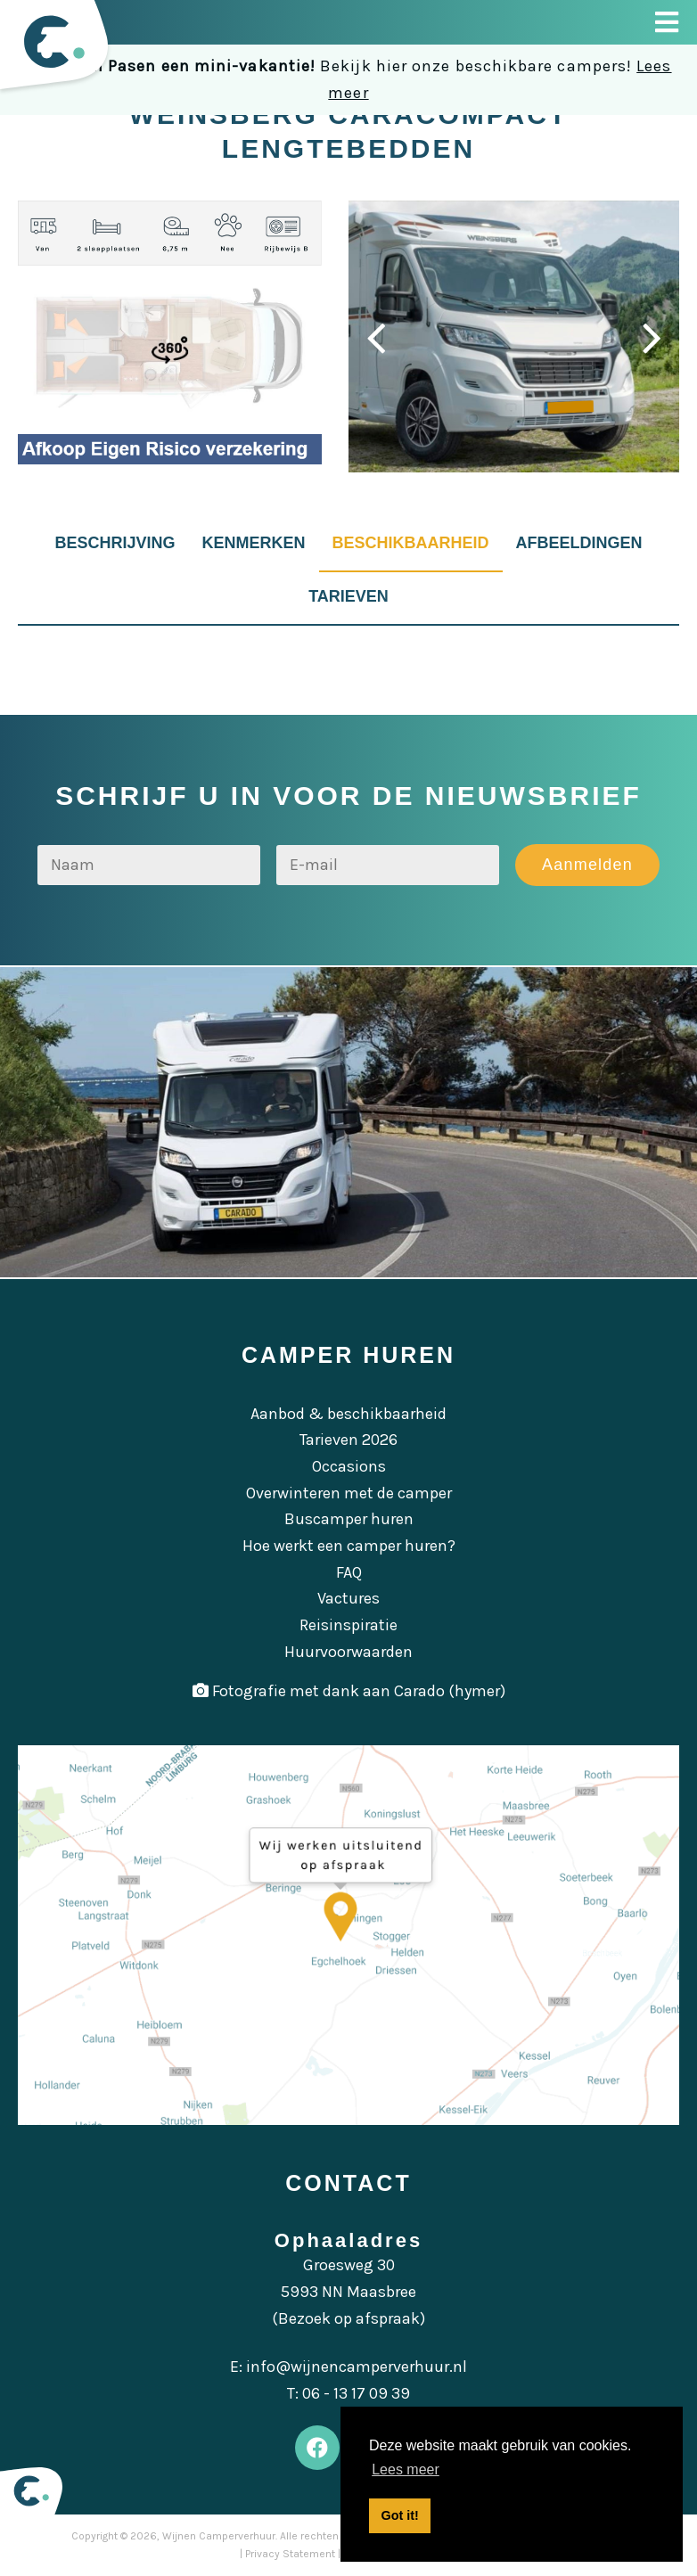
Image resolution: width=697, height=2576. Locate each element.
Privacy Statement (290, 2553)
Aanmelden (587, 865)
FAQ (349, 1572)
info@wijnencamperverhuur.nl (356, 2366)
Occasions (349, 1466)
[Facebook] (317, 2447)
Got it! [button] (400, 2515)
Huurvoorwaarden (348, 1651)
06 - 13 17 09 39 (356, 2393)
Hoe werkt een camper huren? (348, 1545)
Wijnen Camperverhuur (218, 2536)
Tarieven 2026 (348, 1439)
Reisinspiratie (348, 1625)
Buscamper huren (349, 1519)
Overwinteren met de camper (349, 1493)
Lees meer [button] (405, 2469)
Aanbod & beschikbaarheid (348, 1413)
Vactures (348, 1598)
